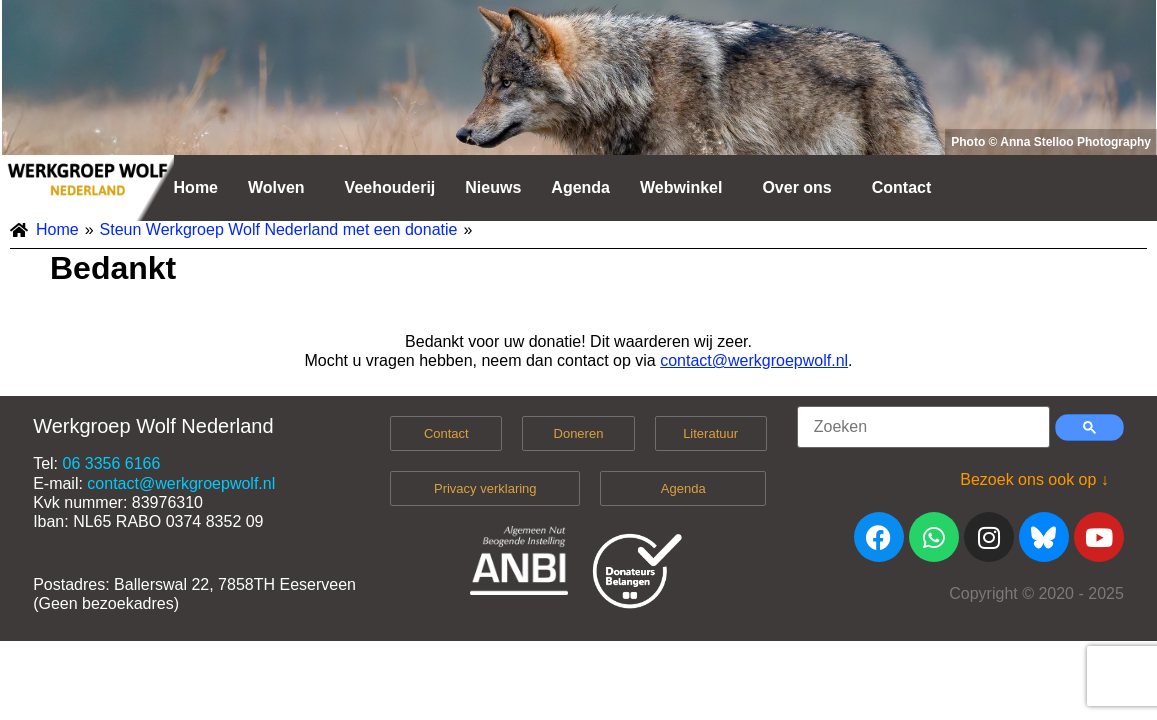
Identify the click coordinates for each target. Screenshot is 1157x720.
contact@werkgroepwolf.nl (754, 360)
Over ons (796, 187)
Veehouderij (390, 187)
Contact (902, 187)
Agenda (580, 187)
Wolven (276, 187)
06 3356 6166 (111, 463)
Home (196, 187)
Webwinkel (681, 187)
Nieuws (493, 187)
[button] (281, 188)
